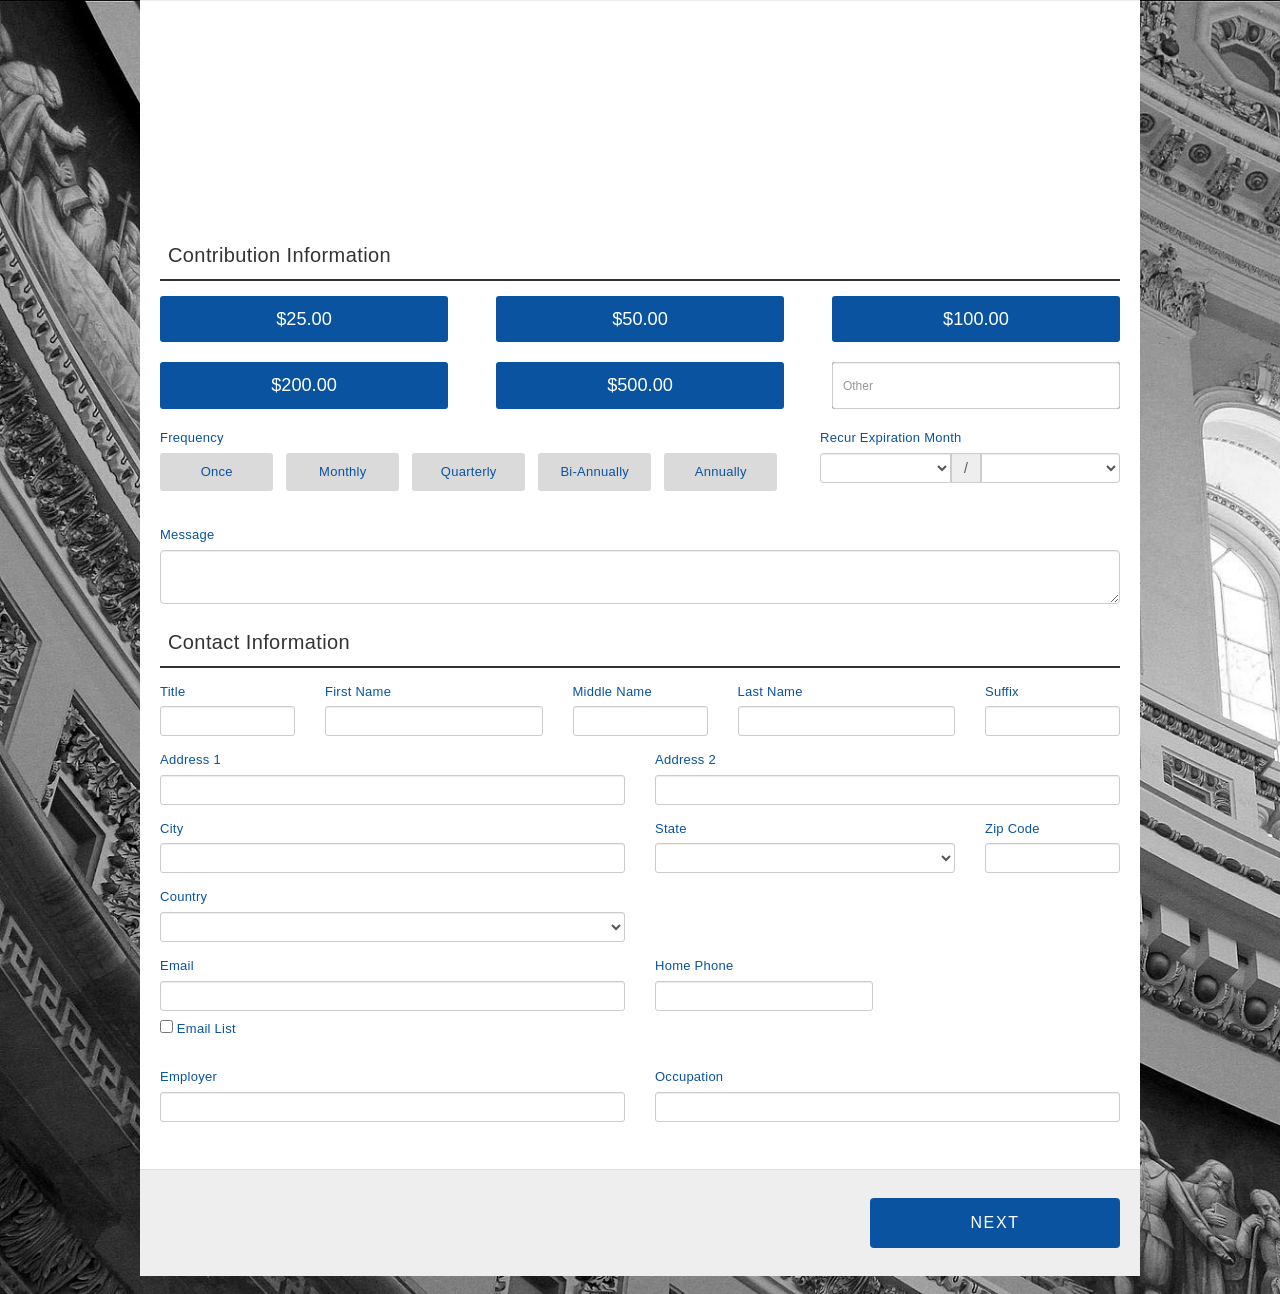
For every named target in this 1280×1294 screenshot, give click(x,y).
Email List (198, 1028)
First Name (358, 691)
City (171, 828)
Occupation (689, 1076)
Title (172, 691)
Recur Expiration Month (891, 437)
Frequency (192, 437)
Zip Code (1012, 828)
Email (177, 965)
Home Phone (694, 965)
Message (187, 534)
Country (183, 896)
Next (994, 1222)
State (671, 828)
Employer (188, 1076)
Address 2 (685, 759)
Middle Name (612, 691)
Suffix (1002, 691)
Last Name (770, 691)
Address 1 (190, 759)
